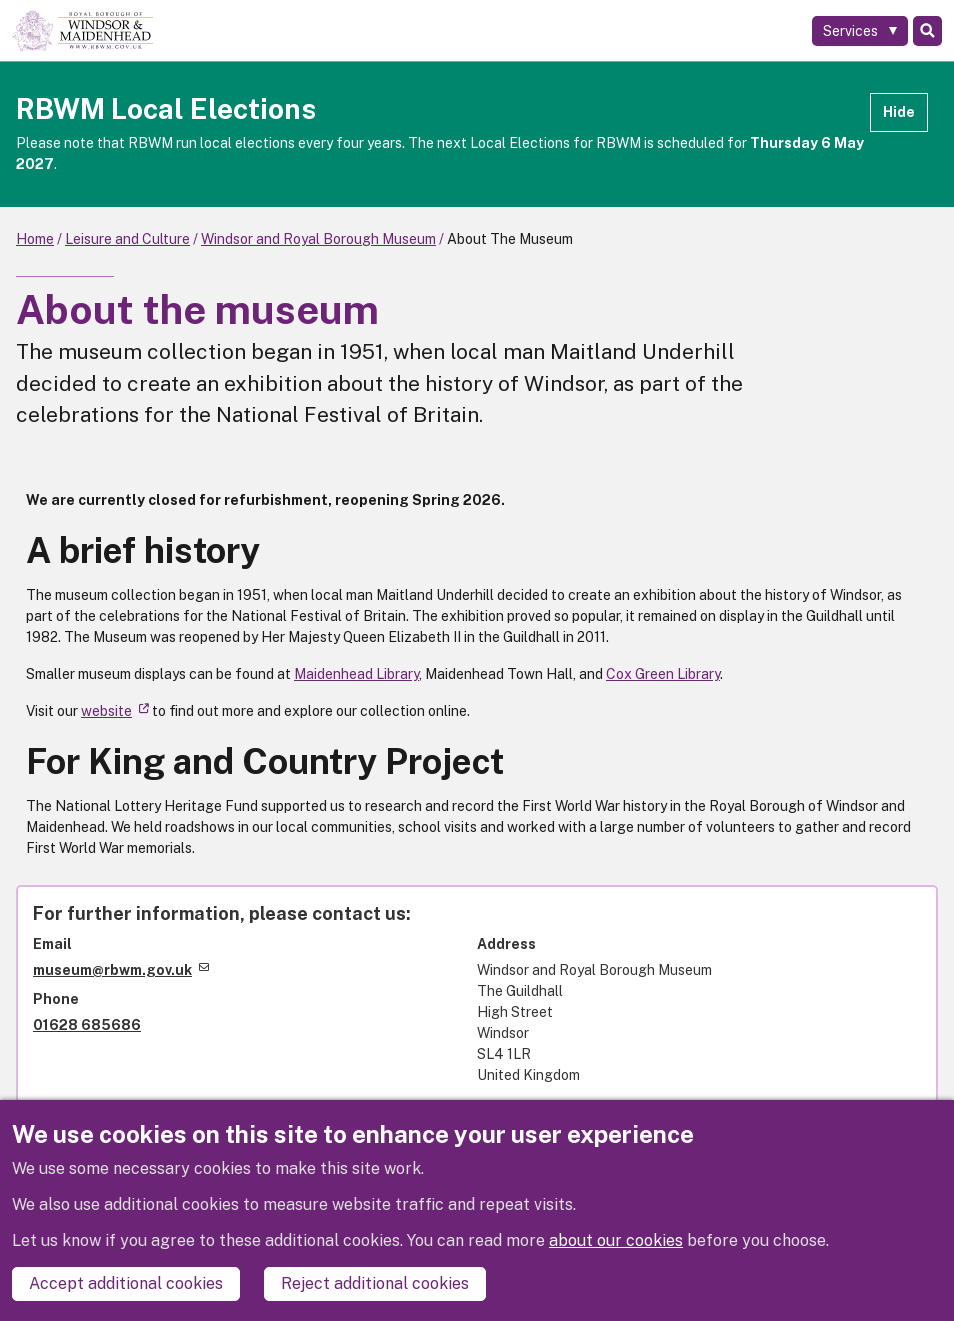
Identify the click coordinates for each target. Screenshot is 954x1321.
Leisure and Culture (127, 239)
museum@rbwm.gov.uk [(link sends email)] (121, 970)
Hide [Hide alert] (899, 112)
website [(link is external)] (115, 711)
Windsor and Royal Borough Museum (318, 239)
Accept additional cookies (126, 1283)
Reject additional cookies (375, 1283)
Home (35, 239)
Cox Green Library (663, 674)
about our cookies (616, 1240)
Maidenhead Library (356, 674)
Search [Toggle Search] (927, 31)
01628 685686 (87, 1025)
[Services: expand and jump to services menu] (860, 31)
